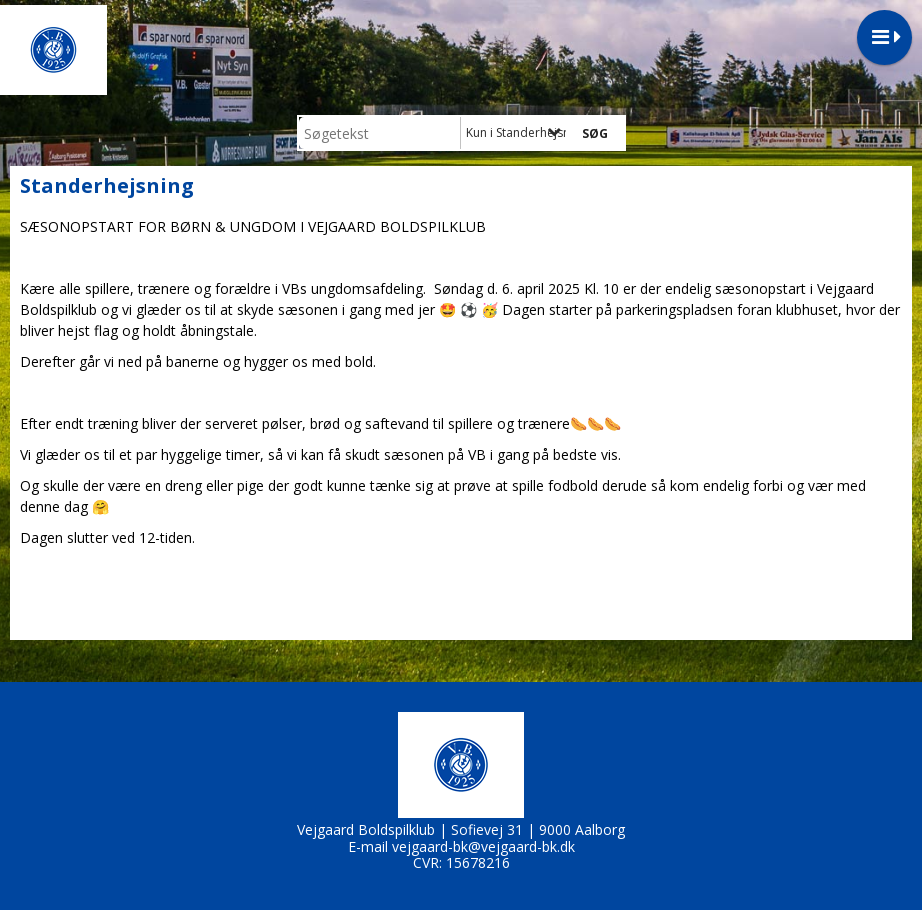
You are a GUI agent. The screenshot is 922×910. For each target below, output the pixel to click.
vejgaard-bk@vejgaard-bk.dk (483, 846)
